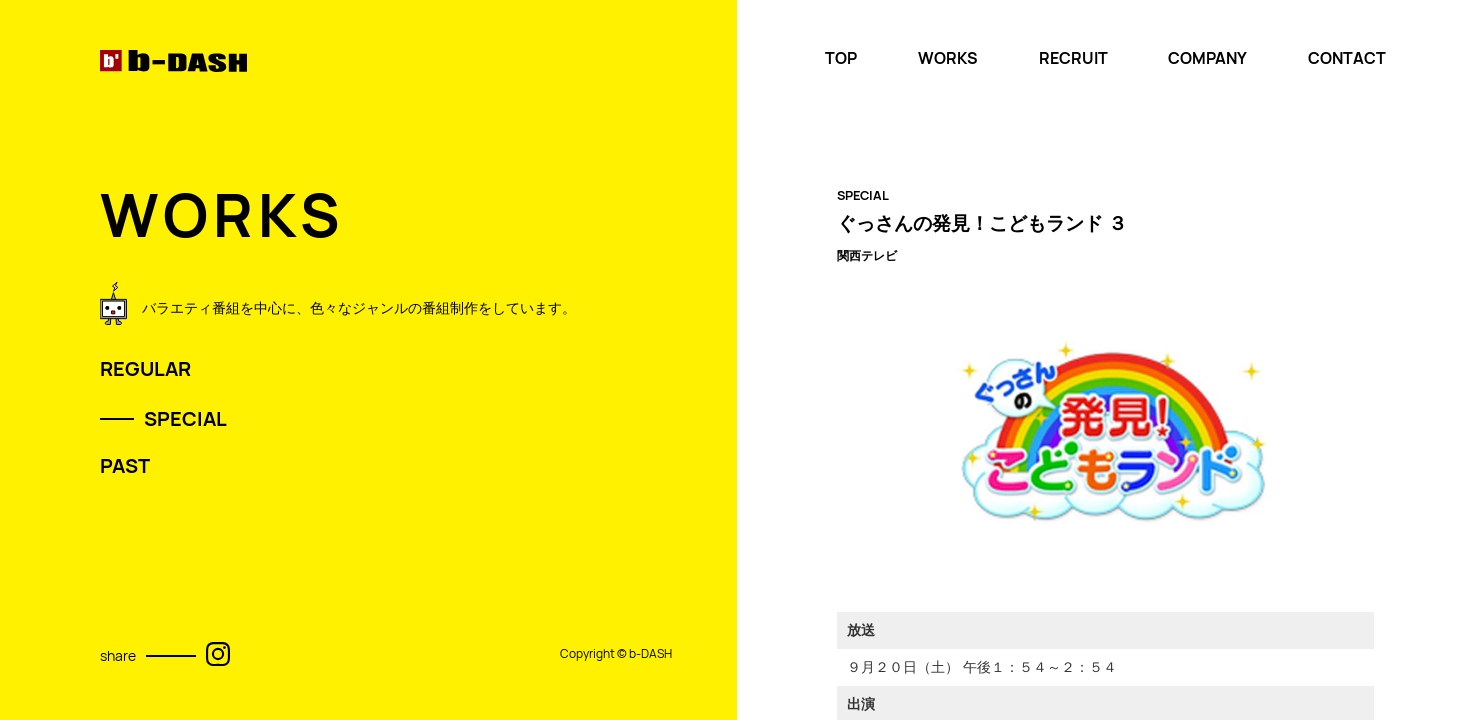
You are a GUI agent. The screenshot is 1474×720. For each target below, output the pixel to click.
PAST (125, 466)
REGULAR (145, 369)
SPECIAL (185, 419)
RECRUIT (1073, 58)
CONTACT (1347, 58)
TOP (841, 58)
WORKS (948, 58)
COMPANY (1207, 58)
